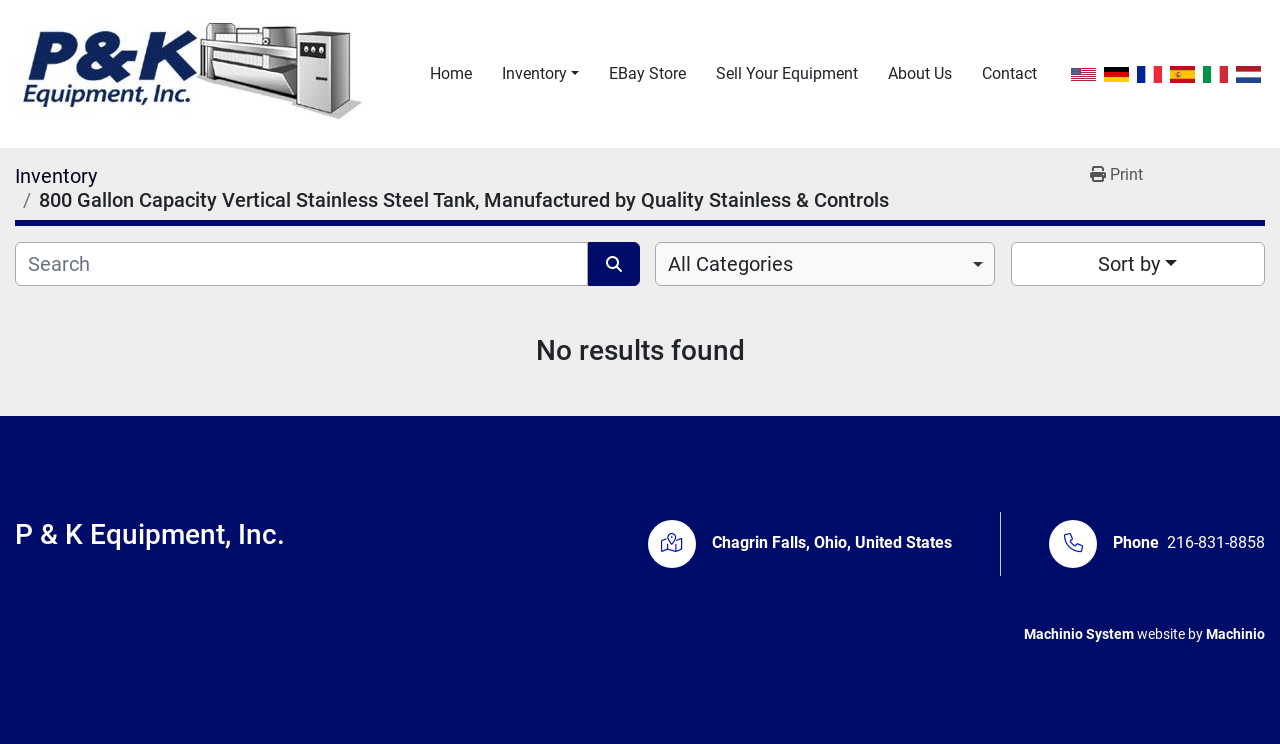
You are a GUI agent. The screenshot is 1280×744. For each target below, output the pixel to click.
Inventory (534, 73)
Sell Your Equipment (787, 73)
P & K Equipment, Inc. (150, 534)
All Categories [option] (730, 264)
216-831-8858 (1216, 542)
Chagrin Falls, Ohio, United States (832, 542)
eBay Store (647, 73)
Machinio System (1079, 634)
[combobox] (825, 264)
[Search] (301, 264)
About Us (920, 73)
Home (451, 73)
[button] (540, 74)
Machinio (1235, 634)
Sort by (1129, 264)
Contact (1009, 73)
